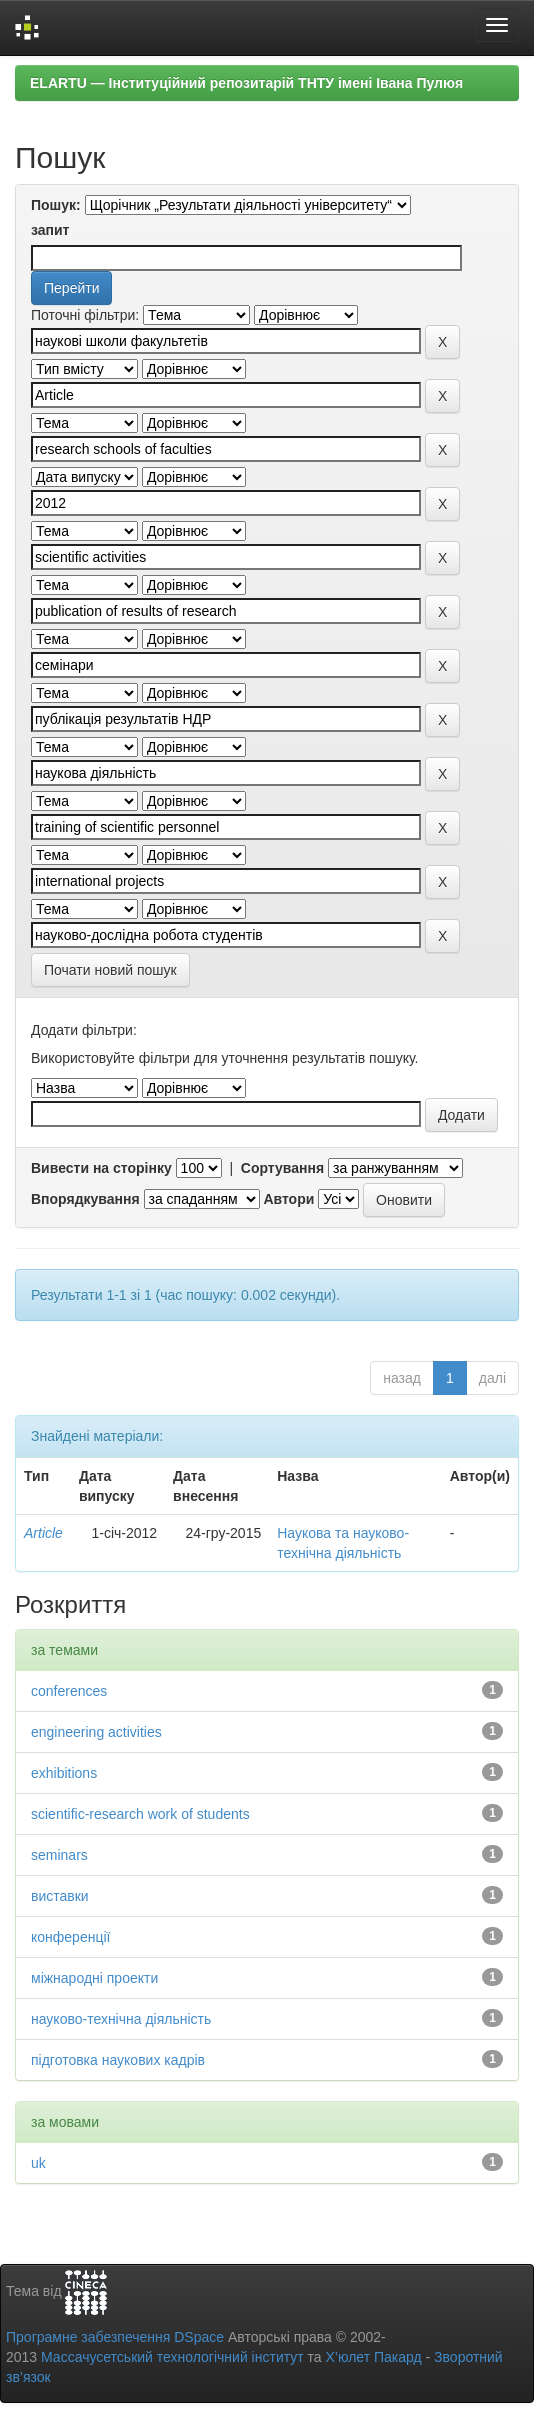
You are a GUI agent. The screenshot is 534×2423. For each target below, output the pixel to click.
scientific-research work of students (140, 1814)
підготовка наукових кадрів (118, 2060)
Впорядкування (85, 1199)
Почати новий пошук (110, 970)
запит (50, 230)
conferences (69, 1691)
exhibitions (64, 1773)
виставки (60, 1896)
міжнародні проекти (94, 1978)
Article (43, 1533)
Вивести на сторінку (101, 1168)
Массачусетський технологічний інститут (172, 2357)
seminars (59, 1855)
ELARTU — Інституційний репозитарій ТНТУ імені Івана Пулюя (246, 83)
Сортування (282, 1168)
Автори (288, 1199)
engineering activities (96, 1732)
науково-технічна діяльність (121, 2019)
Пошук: (56, 205)
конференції (70, 1937)
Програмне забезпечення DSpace (115, 2337)
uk (38, 2163)
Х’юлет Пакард (374, 2357)
